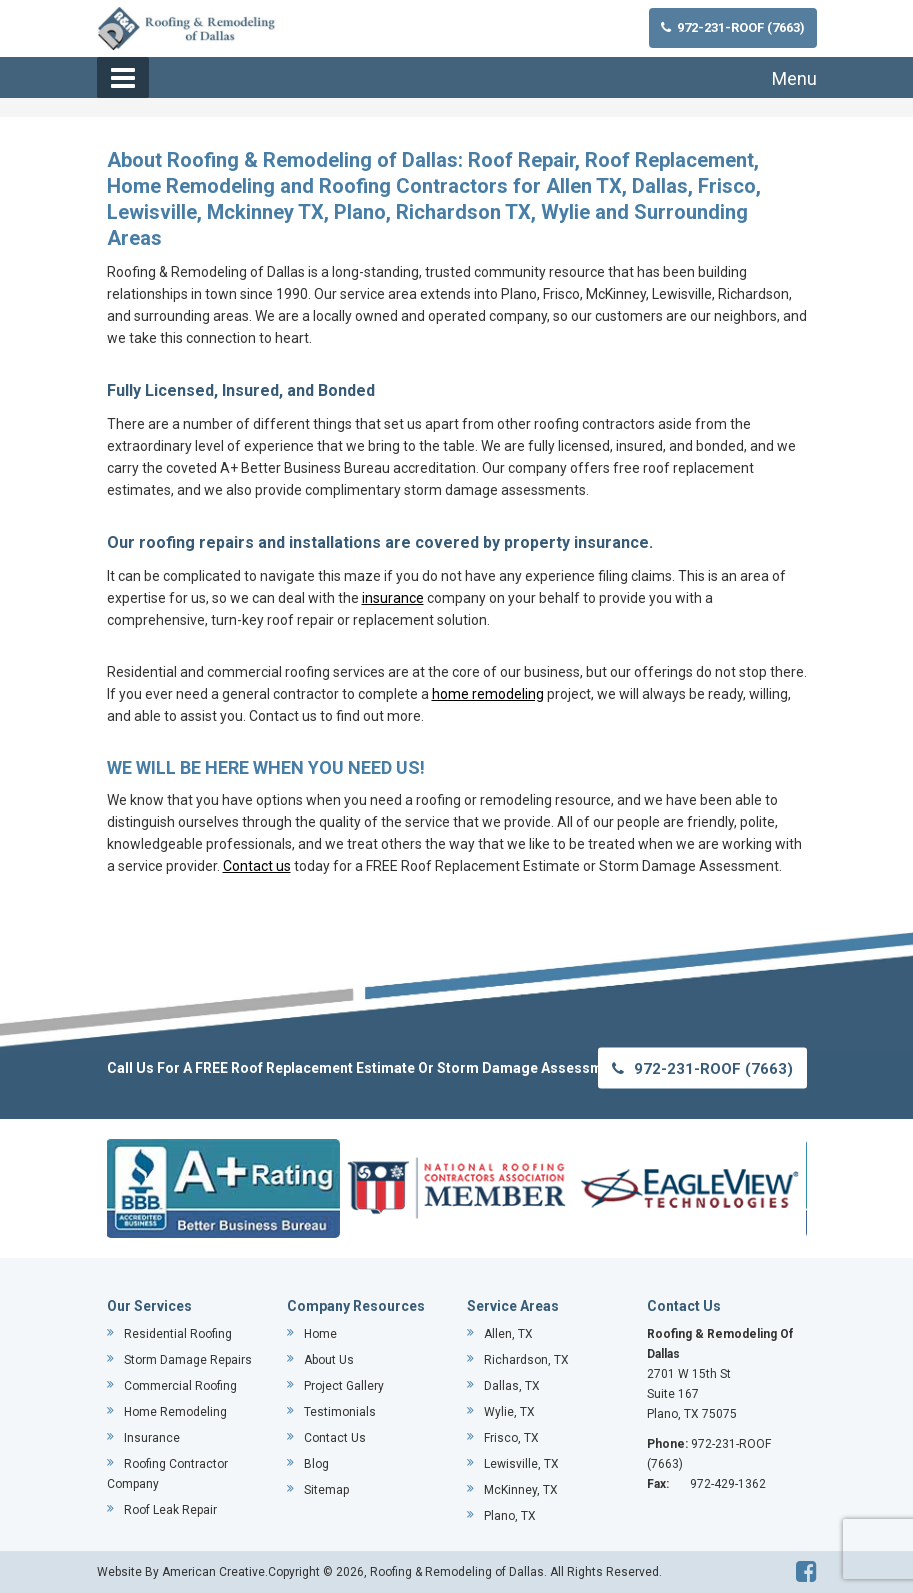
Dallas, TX (512, 1386)
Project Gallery (344, 1386)
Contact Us (335, 1438)
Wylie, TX (509, 1412)
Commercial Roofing (180, 1386)
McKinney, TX (521, 1490)
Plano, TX (510, 1516)
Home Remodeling (175, 1412)
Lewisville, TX (521, 1464)
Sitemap (326, 1490)
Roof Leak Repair (170, 1510)
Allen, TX (508, 1334)
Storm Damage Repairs (188, 1360)
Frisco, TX (511, 1438)
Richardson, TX (526, 1360)
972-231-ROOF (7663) (733, 27)
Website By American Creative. (182, 1572)
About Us (329, 1360)
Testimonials (340, 1412)
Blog (316, 1464)
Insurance (152, 1438)
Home (320, 1334)
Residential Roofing (178, 1334)
